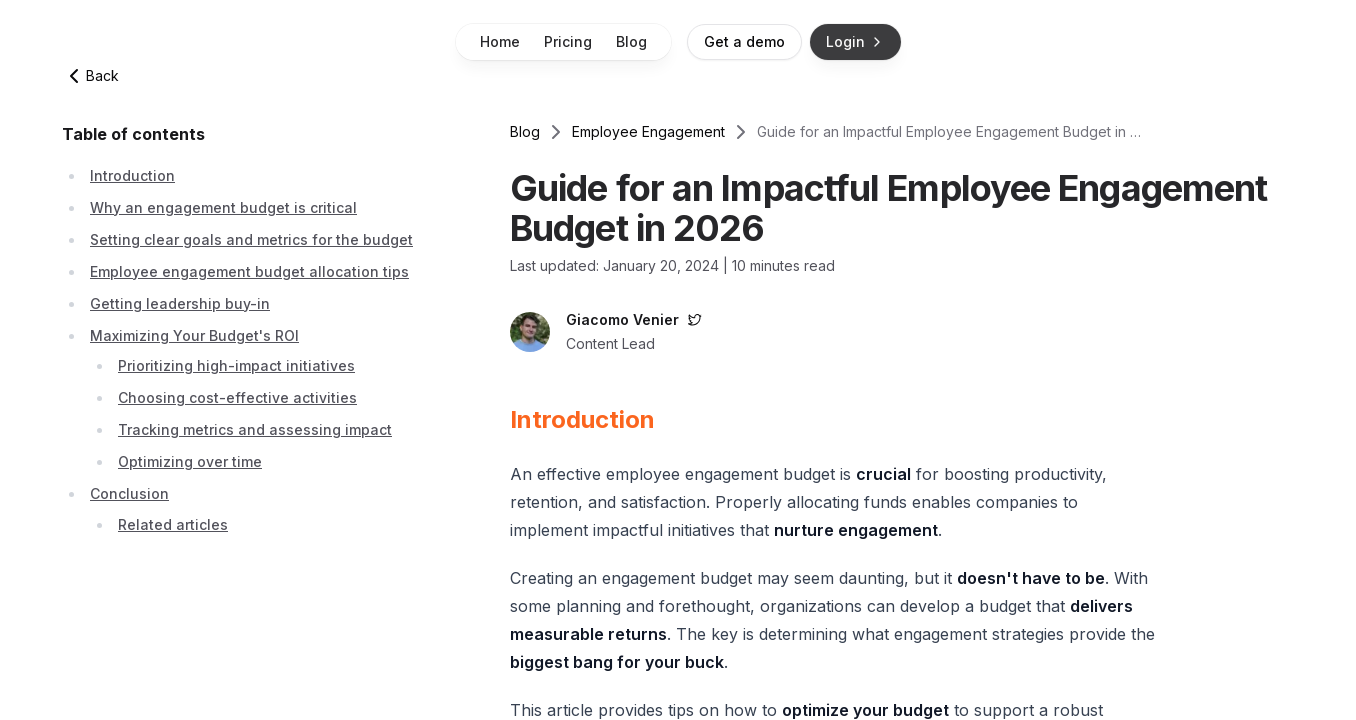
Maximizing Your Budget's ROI (194, 335)
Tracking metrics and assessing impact (255, 429)
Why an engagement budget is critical (223, 207)
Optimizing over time (190, 461)
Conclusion (129, 493)
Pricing (568, 41)
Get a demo (744, 41)
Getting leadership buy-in (180, 303)
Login (855, 41)
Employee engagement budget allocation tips (249, 271)
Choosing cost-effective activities (237, 397)
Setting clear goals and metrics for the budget (251, 239)
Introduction (132, 175)
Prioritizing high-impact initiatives (236, 365)
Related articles (173, 524)
